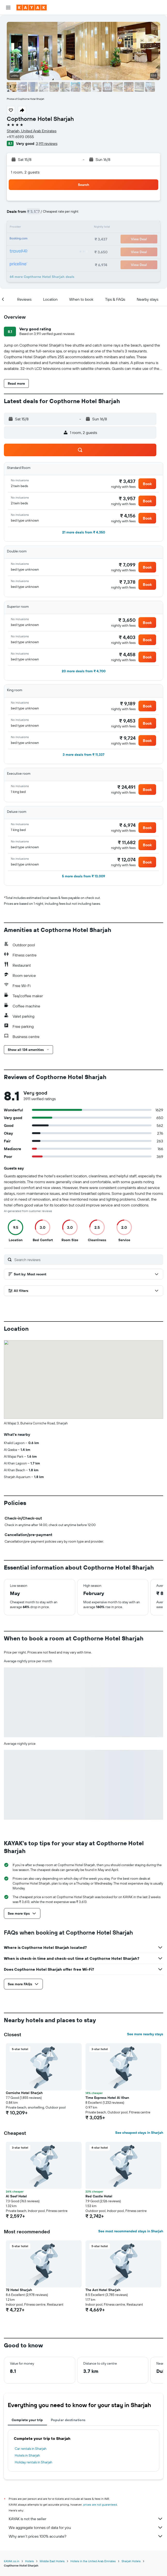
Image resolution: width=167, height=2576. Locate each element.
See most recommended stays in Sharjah (130, 2231)
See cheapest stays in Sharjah (139, 2132)
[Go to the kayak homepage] (31, 7)
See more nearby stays (145, 2034)
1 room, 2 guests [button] (25, 172)
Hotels (29, 2561)
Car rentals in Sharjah (30, 2448)
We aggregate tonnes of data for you (86, 2527)
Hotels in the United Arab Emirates (93, 2561)
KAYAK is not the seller (86, 2519)
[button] (8, 7)
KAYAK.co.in (11, 2561)
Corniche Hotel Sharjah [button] (24, 2093)
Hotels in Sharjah (27, 2455)
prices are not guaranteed (100, 2504)
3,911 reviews (46, 143)
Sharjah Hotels (131, 2561)
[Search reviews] (87, 1259)
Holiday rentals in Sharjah (33, 2462)
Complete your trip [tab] (27, 2420)
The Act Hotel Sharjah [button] (102, 2290)
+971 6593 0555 (20, 136)
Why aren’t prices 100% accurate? (86, 2536)
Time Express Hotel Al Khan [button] (107, 2097)
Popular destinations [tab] (68, 2420)
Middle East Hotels (52, 2561)
